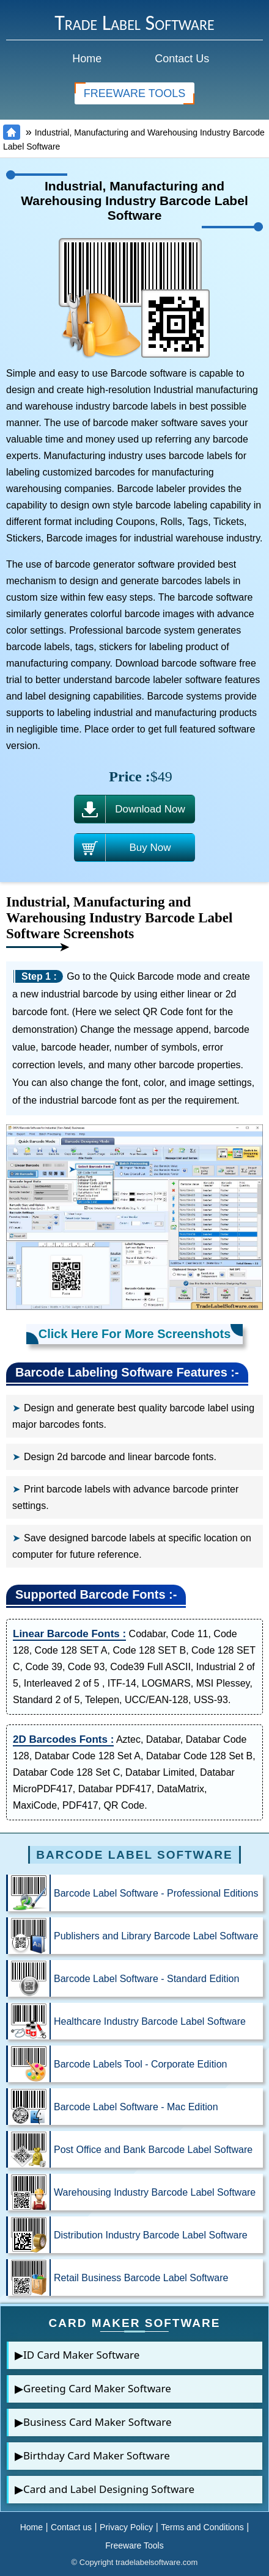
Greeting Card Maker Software (97, 2388)
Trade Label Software (134, 23)
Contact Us (182, 58)
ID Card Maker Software (81, 2355)
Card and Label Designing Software (108, 2489)
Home (86, 58)
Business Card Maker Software (97, 2422)
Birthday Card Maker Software (96, 2455)
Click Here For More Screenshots (135, 1333)
